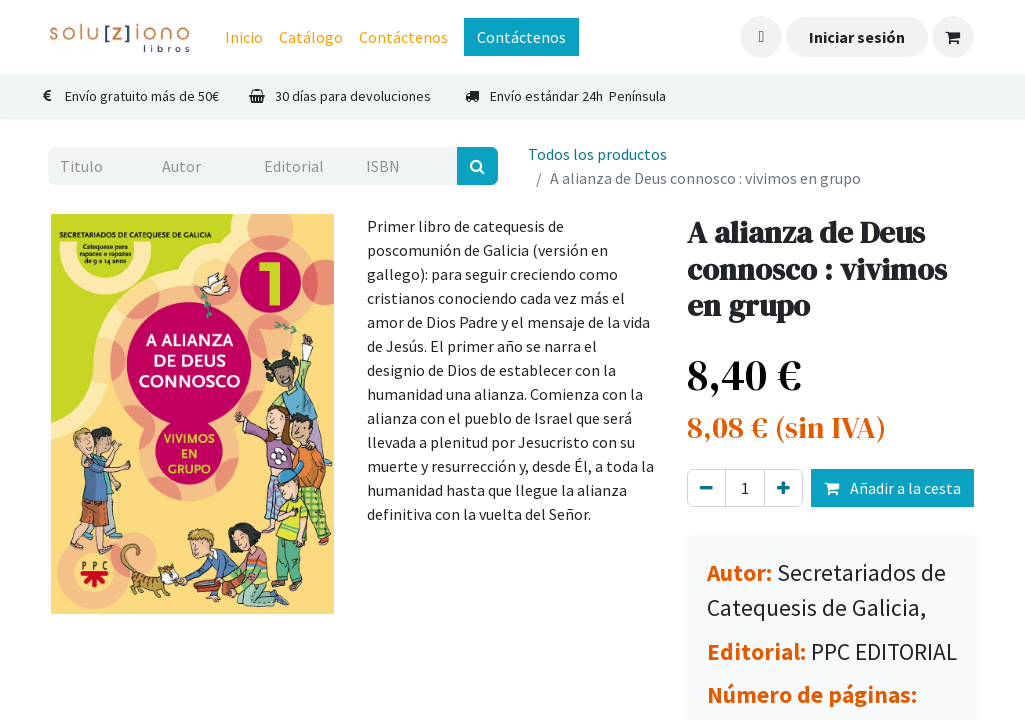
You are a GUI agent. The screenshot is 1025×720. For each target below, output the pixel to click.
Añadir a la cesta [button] (892, 488)
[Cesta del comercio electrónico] (953, 37)
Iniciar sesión (857, 37)
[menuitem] (244, 37)
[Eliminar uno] (706, 488)
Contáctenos (521, 37)
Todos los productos (597, 154)
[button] (761, 37)
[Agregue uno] (783, 488)
